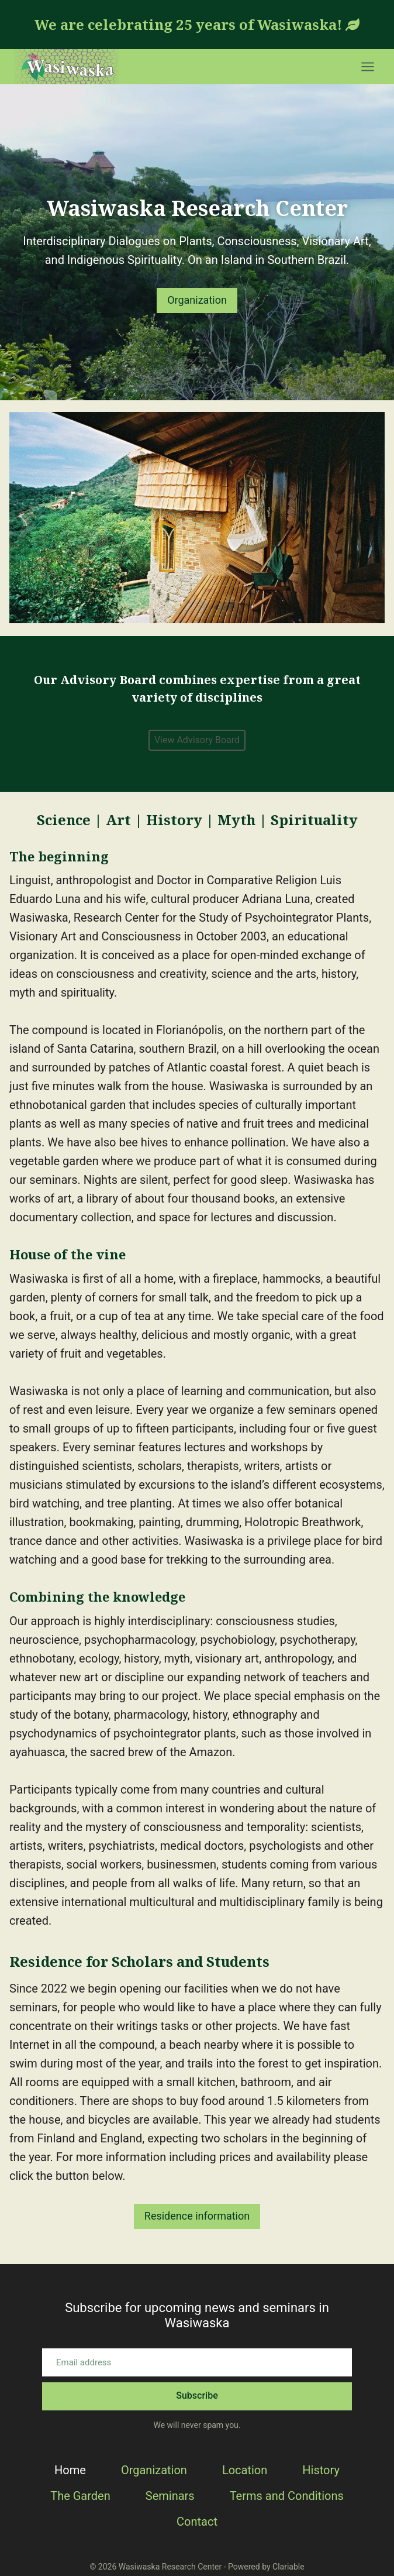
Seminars (170, 2496)
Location (244, 2470)
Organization (154, 2470)
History (321, 2470)
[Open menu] (367, 66)
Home (70, 2470)
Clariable (288, 2566)
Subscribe (196, 2395)
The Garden (80, 2496)
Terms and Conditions (287, 2496)
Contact (197, 2522)
